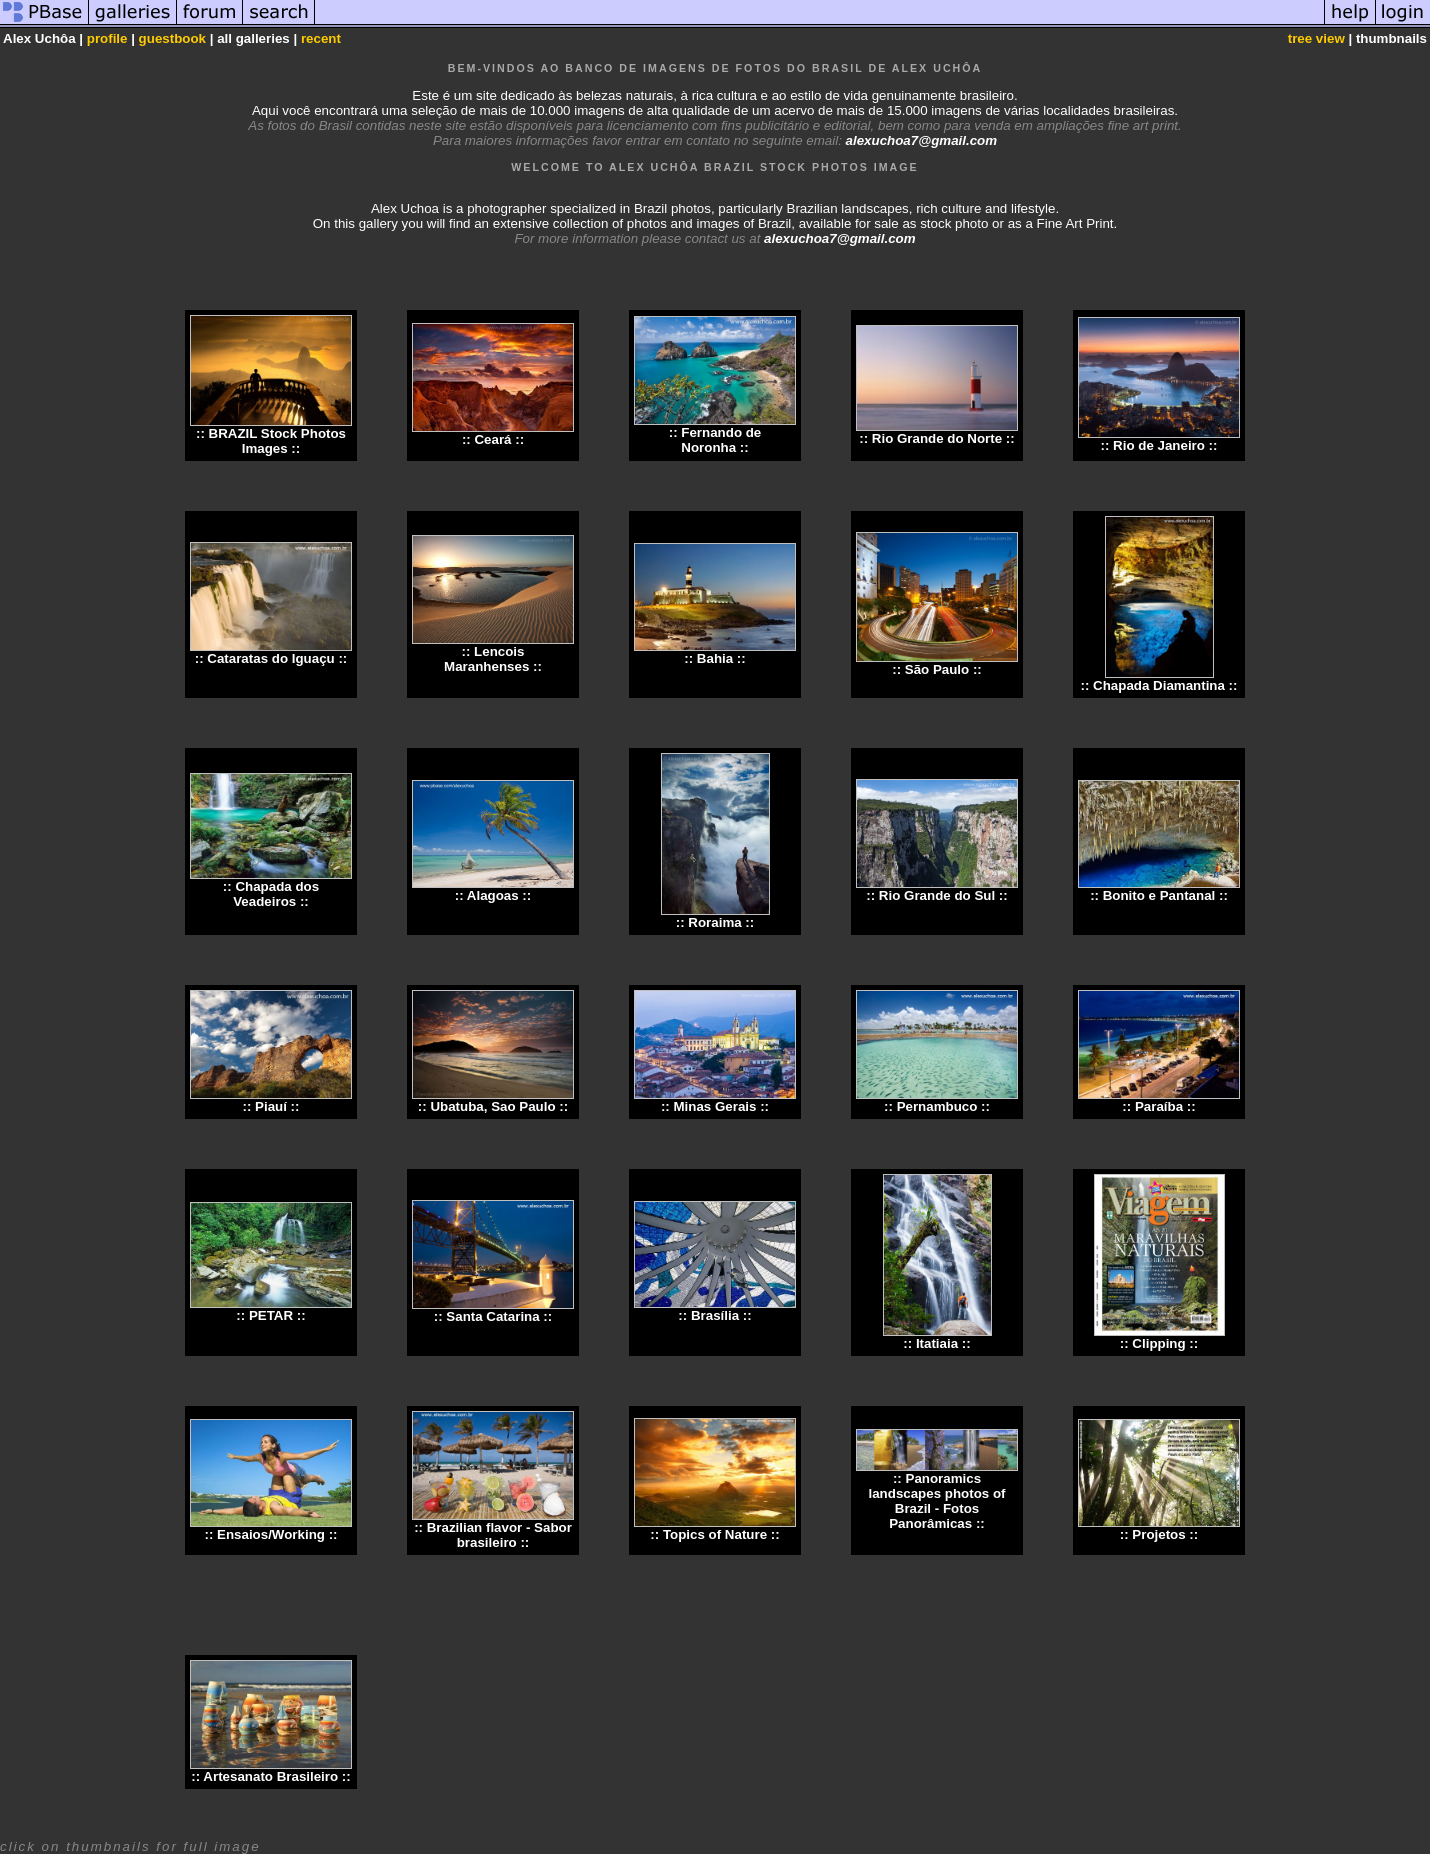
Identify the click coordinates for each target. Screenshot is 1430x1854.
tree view (1316, 38)
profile (107, 38)
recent (321, 38)
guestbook (172, 38)
